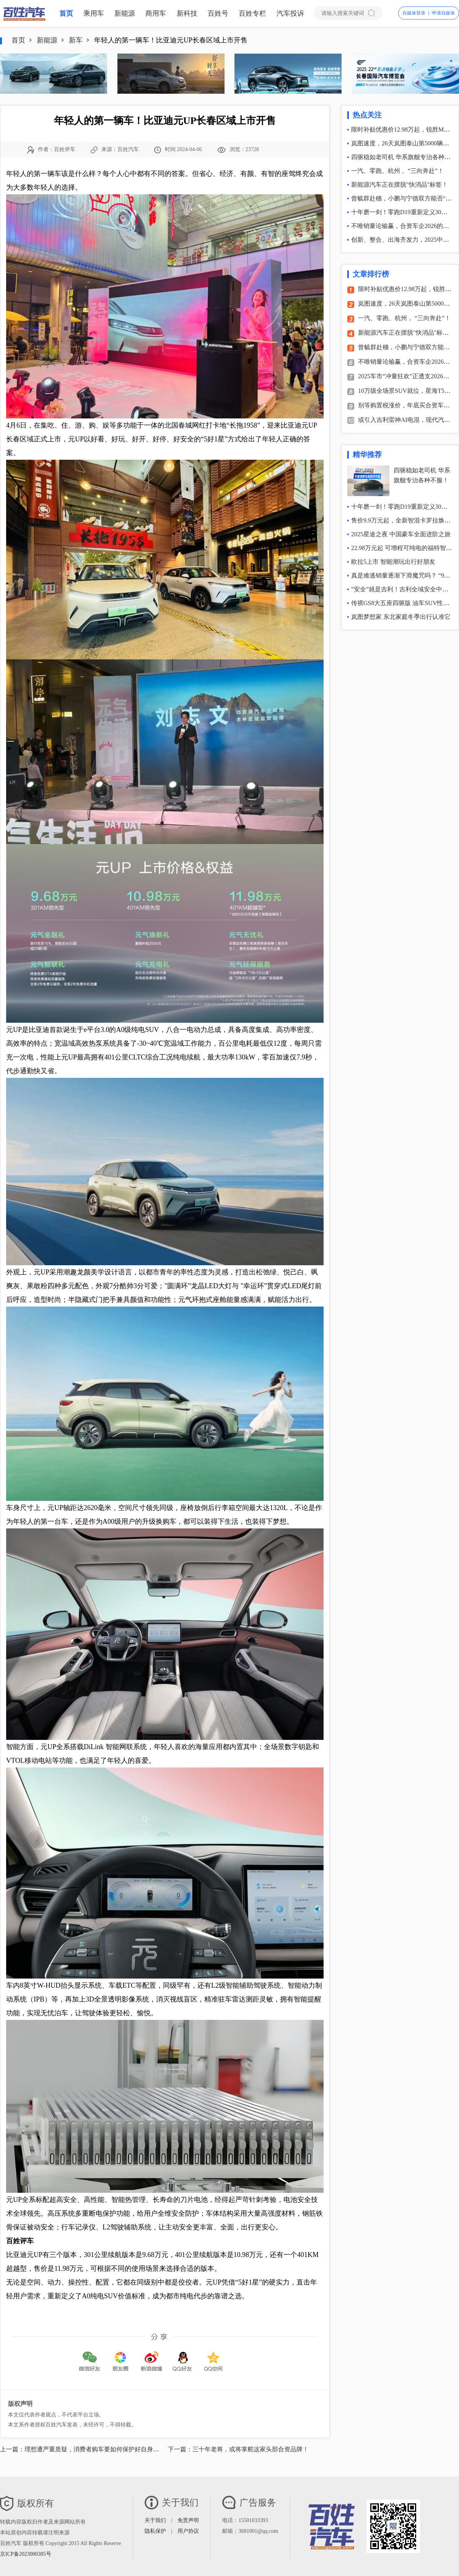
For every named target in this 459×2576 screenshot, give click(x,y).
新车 (76, 40)
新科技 (187, 13)
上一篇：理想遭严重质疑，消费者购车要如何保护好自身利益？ (85, 2449)
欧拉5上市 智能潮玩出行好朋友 (393, 561)
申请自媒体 (443, 13)
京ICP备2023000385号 (25, 2554)
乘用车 (93, 13)
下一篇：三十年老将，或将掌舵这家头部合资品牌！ (238, 2449)
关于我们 (155, 2520)
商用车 (155, 13)
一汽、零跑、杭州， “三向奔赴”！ (397, 171)
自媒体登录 (413, 13)
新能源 (124, 13)
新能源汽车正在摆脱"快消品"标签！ (399, 184)
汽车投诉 (290, 13)
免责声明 (188, 2520)
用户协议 (188, 2531)
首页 (66, 13)
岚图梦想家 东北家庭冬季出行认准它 (401, 616)
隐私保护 (155, 2531)
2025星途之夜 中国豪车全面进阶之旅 (401, 534)
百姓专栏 (252, 13)
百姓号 (218, 13)
